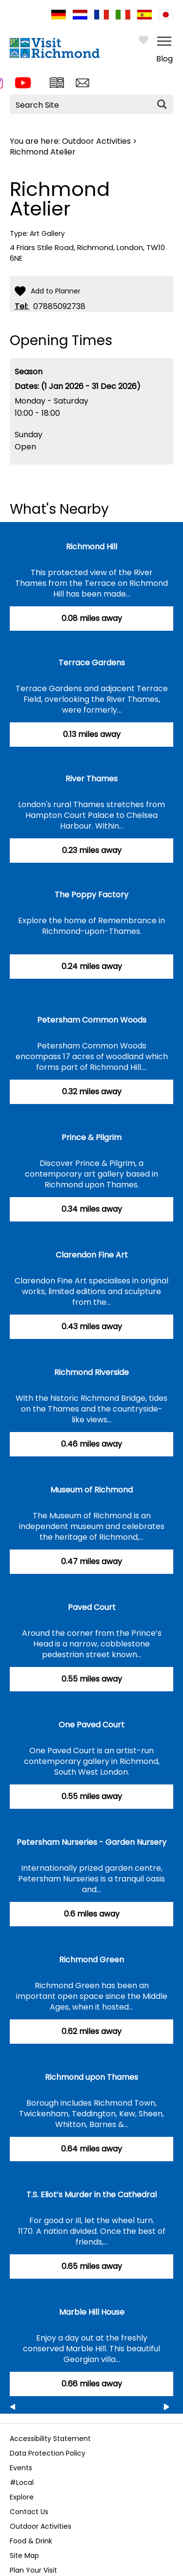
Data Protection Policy (47, 2453)
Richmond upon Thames (91, 2077)
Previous (12, 2408)
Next (166, 2408)
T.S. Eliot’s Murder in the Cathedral (91, 2194)
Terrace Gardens (92, 662)
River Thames (91, 778)
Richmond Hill (91, 546)
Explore (22, 2497)
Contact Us (29, 2512)
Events (21, 2468)
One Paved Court (91, 1724)
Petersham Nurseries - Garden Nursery (91, 1842)
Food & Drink (31, 2541)
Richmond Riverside (91, 1372)
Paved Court (92, 1607)
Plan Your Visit (33, 2570)
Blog (164, 58)
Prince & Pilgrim (91, 1137)
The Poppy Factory (91, 894)
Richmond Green (91, 1959)
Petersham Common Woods (91, 1020)
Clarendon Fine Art (92, 1254)
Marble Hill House (91, 2312)
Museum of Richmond (91, 1489)
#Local (22, 2482)
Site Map (24, 2555)
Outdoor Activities (96, 141)
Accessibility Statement (50, 2438)
